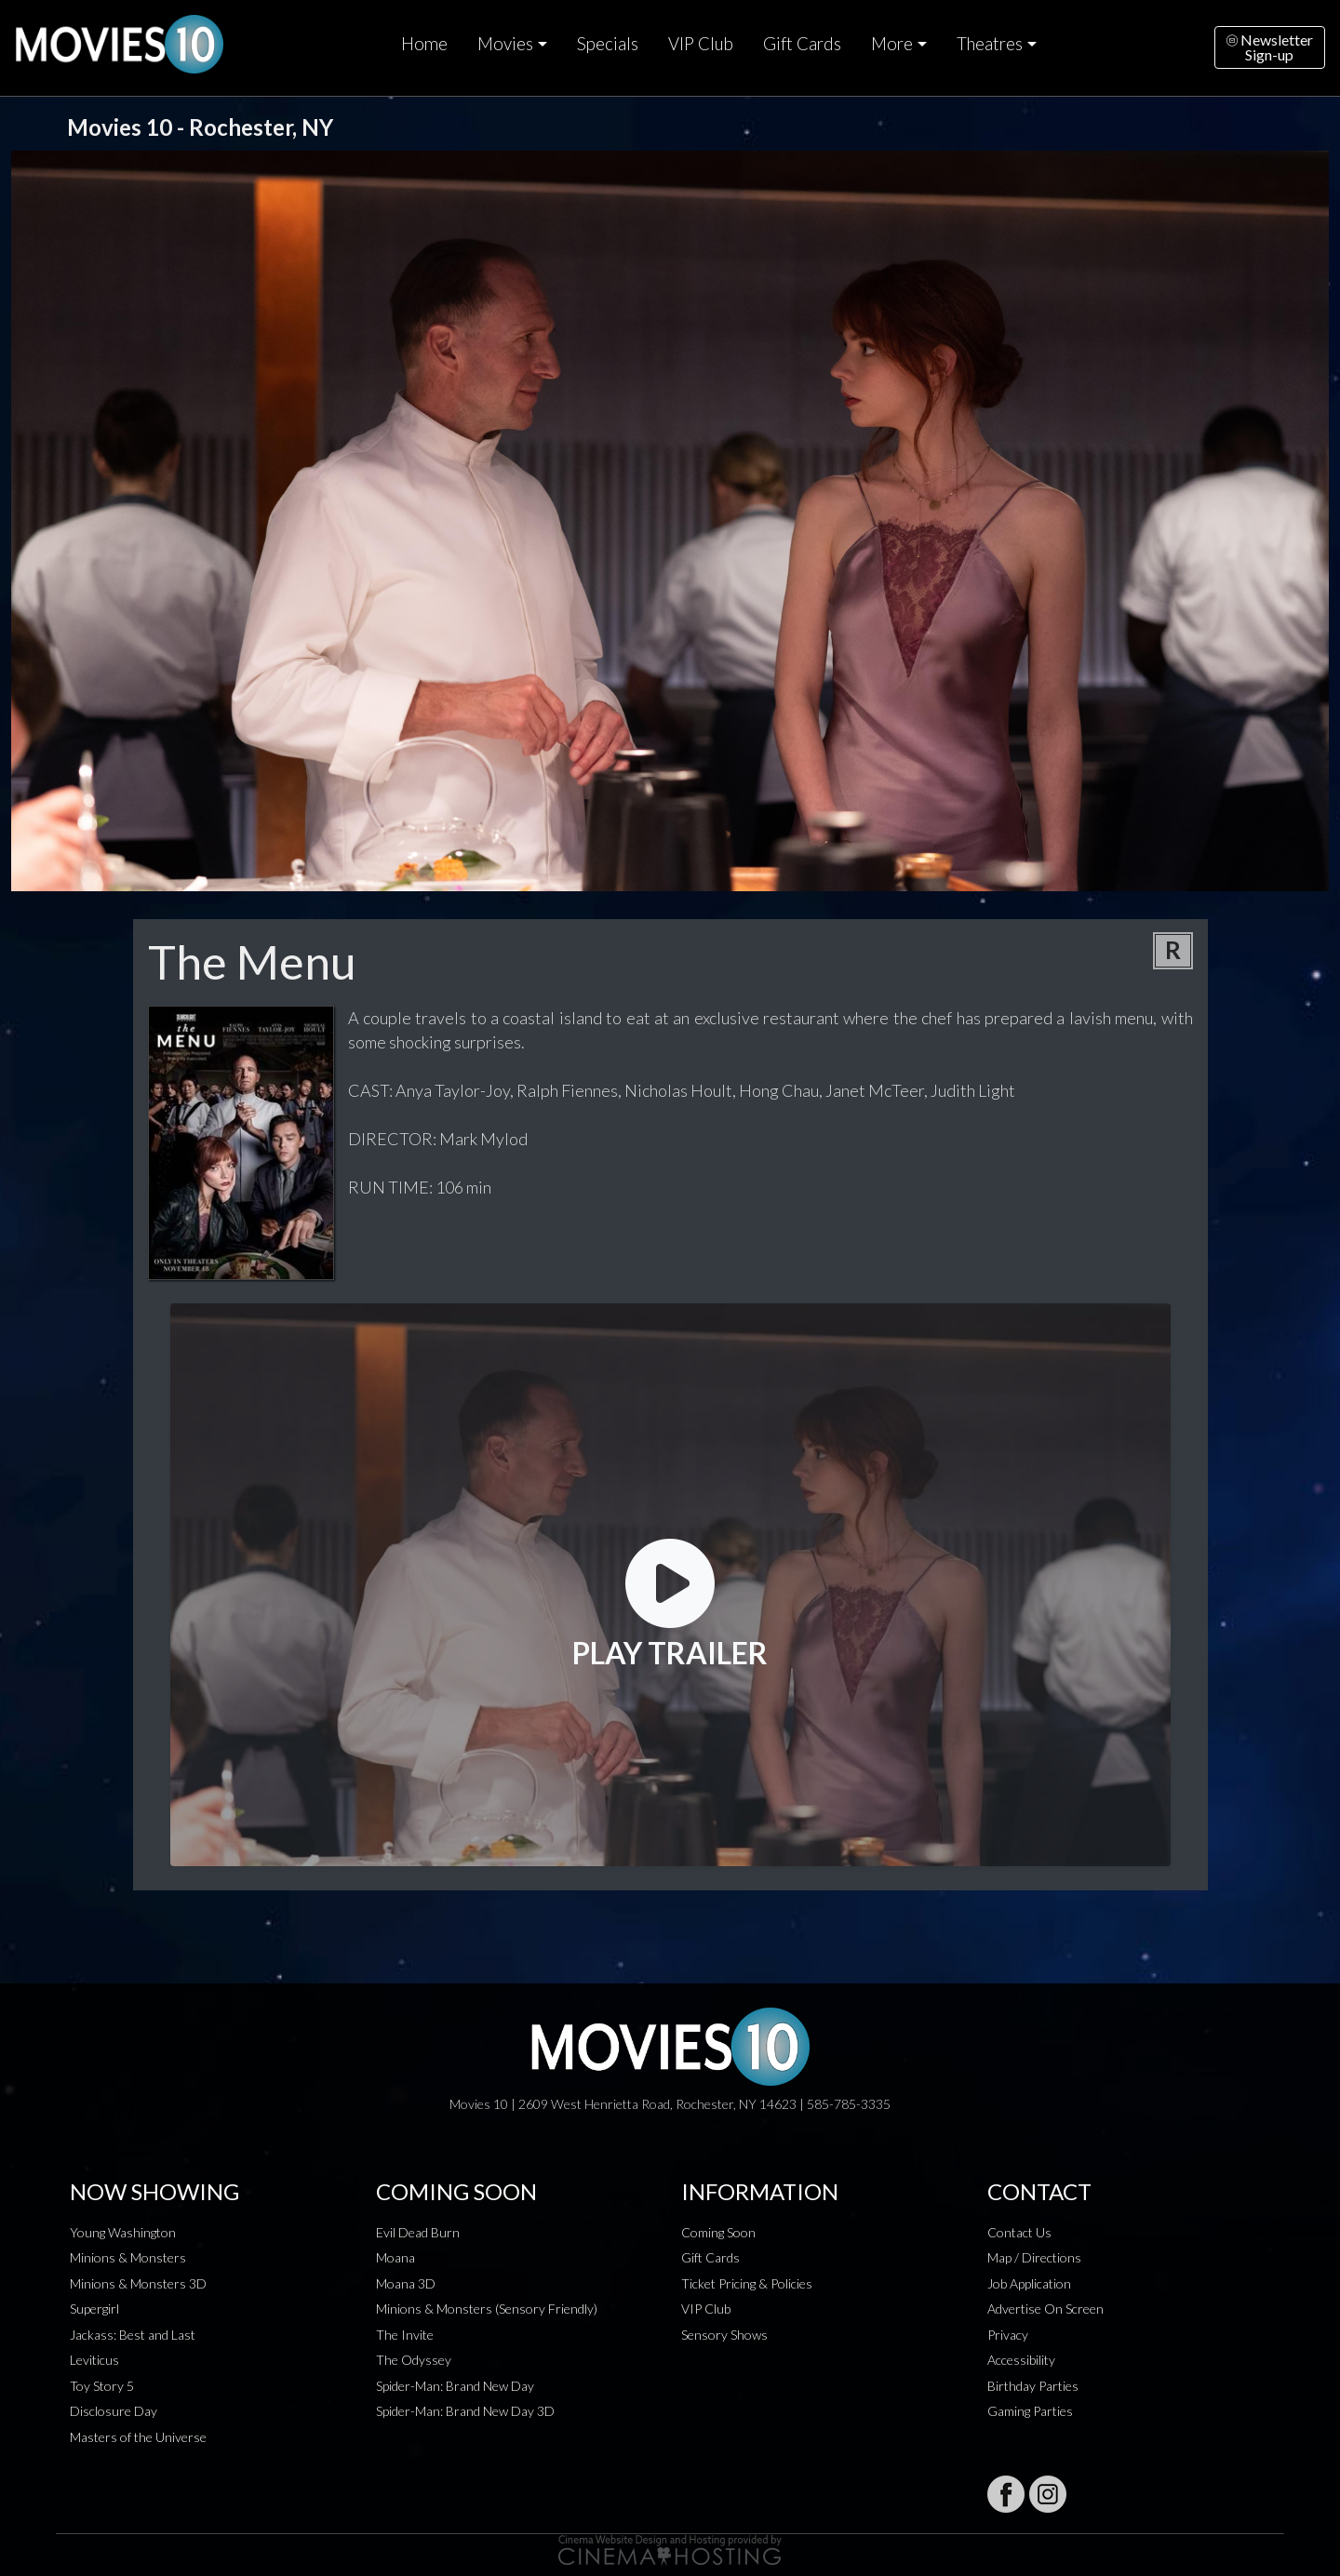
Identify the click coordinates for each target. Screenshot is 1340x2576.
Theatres (990, 43)
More (892, 43)
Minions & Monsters (128, 2257)
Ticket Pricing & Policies (746, 2283)
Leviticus (94, 2360)
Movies (505, 43)
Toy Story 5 (102, 2386)
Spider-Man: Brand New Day (455, 2386)
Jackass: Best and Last (132, 2334)
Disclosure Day (113, 2411)
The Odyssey (413, 2360)
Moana (395, 2257)
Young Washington (123, 2232)
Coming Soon (718, 2232)
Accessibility (1021, 2360)
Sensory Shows (724, 2334)
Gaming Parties (1030, 2411)
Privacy (1007, 2334)
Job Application (1029, 2283)
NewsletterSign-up (1269, 47)
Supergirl (94, 2308)
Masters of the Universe (138, 2437)
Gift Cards (802, 43)
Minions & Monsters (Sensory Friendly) (486, 2308)
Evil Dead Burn (418, 2232)
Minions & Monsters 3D (138, 2283)
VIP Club (700, 43)
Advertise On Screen (1045, 2308)
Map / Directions (1034, 2257)
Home (424, 43)
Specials (607, 43)
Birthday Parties (1033, 2386)
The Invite (405, 2334)
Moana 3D (406, 2283)
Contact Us (1019, 2232)
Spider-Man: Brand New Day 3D (465, 2411)
